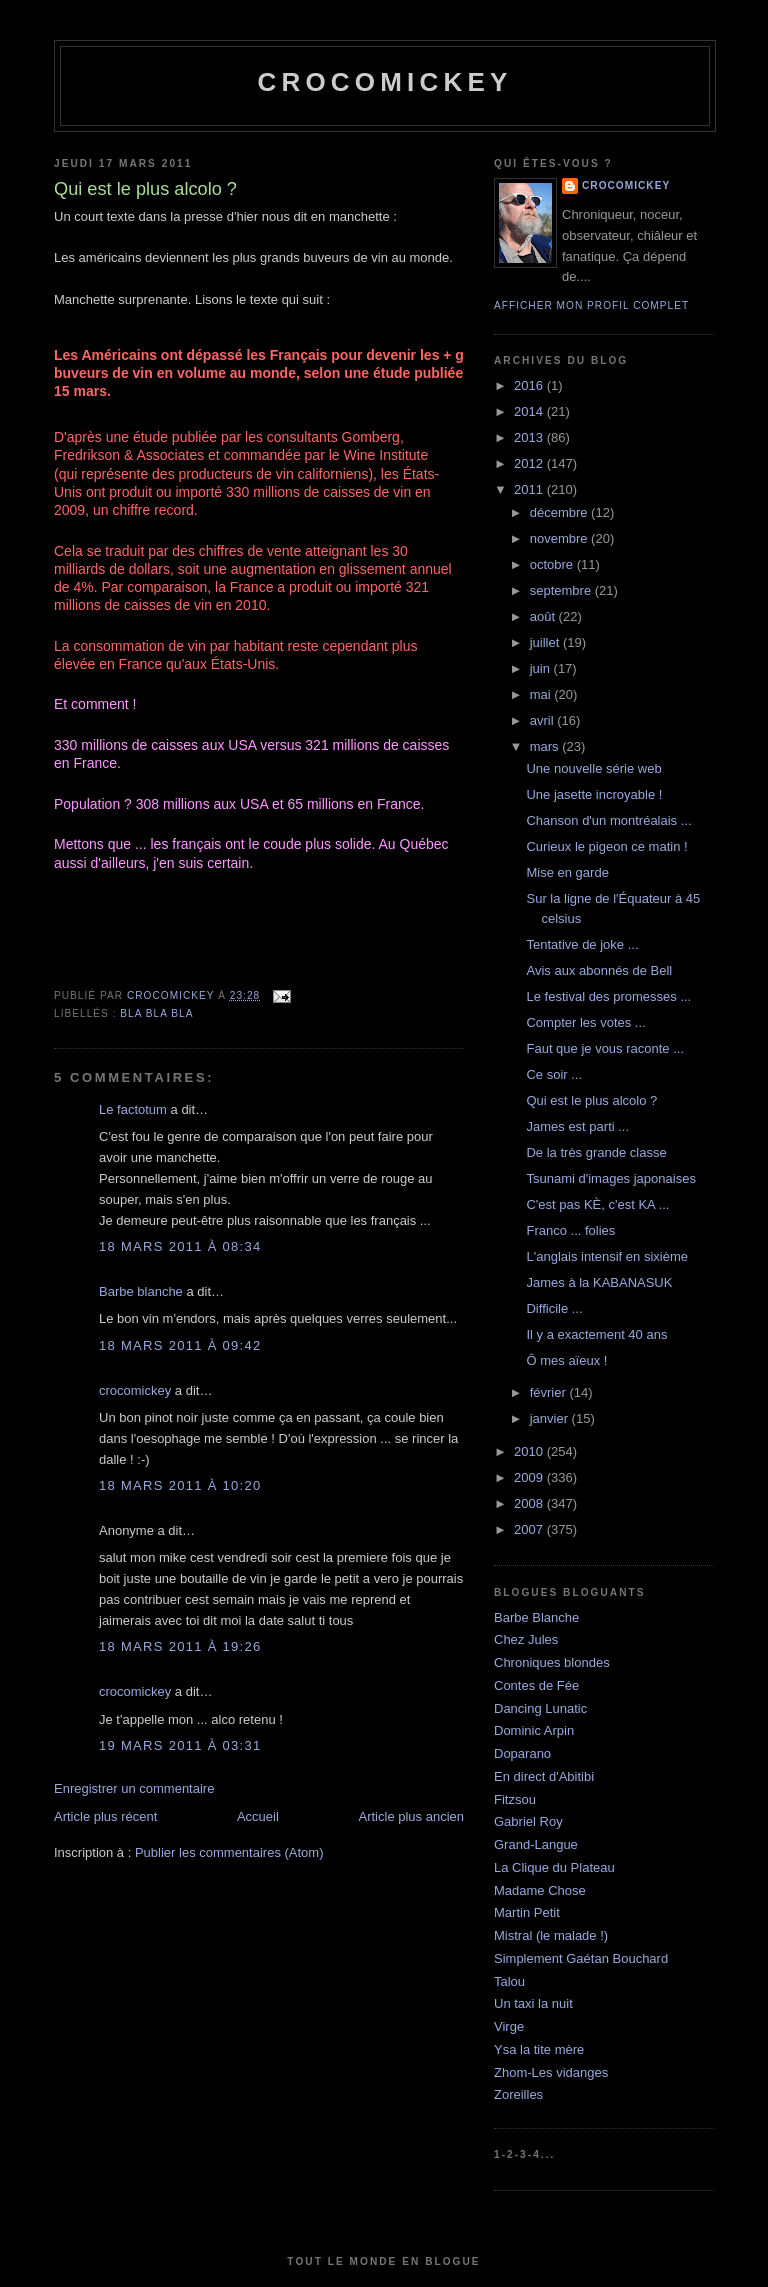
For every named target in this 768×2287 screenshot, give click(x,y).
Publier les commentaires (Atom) (229, 1852)
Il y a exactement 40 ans (596, 1334)
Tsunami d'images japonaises (610, 1178)
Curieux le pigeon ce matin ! (606, 846)
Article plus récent (105, 1816)
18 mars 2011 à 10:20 (180, 1485)
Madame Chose (540, 1890)
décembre (560, 512)
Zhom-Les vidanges (551, 2072)
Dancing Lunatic (540, 1708)
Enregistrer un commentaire (134, 1788)
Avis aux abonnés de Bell (599, 970)
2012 (530, 463)
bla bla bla (156, 1013)
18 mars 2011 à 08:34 (180, 1246)
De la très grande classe (596, 1152)
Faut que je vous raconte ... (605, 1048)
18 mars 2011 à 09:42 (180, 1345)
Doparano (522, 1753)
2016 (530, 385)
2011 (530, 489)
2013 (530, 437)
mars (546, 746)
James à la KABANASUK (599, 1282)
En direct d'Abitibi (544, 1776)
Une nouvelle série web (593, 768)
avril (543, 720)
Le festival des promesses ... (608, 996)
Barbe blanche (141, 1291)
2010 (530, 1451)
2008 (530, 1503)
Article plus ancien (412, 1816)
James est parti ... (577, 1126)
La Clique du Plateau (554, 1867)
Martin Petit (527, 1912)
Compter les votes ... (585, 1022)
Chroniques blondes (552, 1662)
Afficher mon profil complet (591, 305)
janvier (551, 1418)
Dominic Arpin (534, 1730)
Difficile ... (554, 1308)
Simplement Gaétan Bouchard (581, 1958)
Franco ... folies (570, 1230)
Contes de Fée (536, 1685)
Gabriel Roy (528, 1821)
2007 (530, 1529)
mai (542, 694)
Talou (509, 1981)
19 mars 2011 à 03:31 (180, 1745)
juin (542, 668)
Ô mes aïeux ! (566, 1360)
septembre (562, 590)
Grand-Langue (536, 1844)
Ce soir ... (554, 1074)
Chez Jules (526, 1639)
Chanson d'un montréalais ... (608, 820)
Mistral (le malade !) (551, 1935)
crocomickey (384, 82)
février (550, 1392)
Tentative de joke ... (582, 944)
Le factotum (133, 1109)
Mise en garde (567, 872)
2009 (530, 1477)
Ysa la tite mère (539, 2049)
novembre (560, 538)
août (544, 616)
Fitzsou (515, 1799)
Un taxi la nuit (533, 2003)
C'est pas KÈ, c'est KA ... (597, 1204)
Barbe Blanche (536, 1617)
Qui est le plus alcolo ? (591, 1100)
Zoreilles (518, 2094)
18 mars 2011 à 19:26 (180, 1646)
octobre (553, 564)
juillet (546, 642)
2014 (530, 411)
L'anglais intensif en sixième (606, 1256)
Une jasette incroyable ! (594, 794)
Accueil (258, 1816)
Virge (509, 2026)
